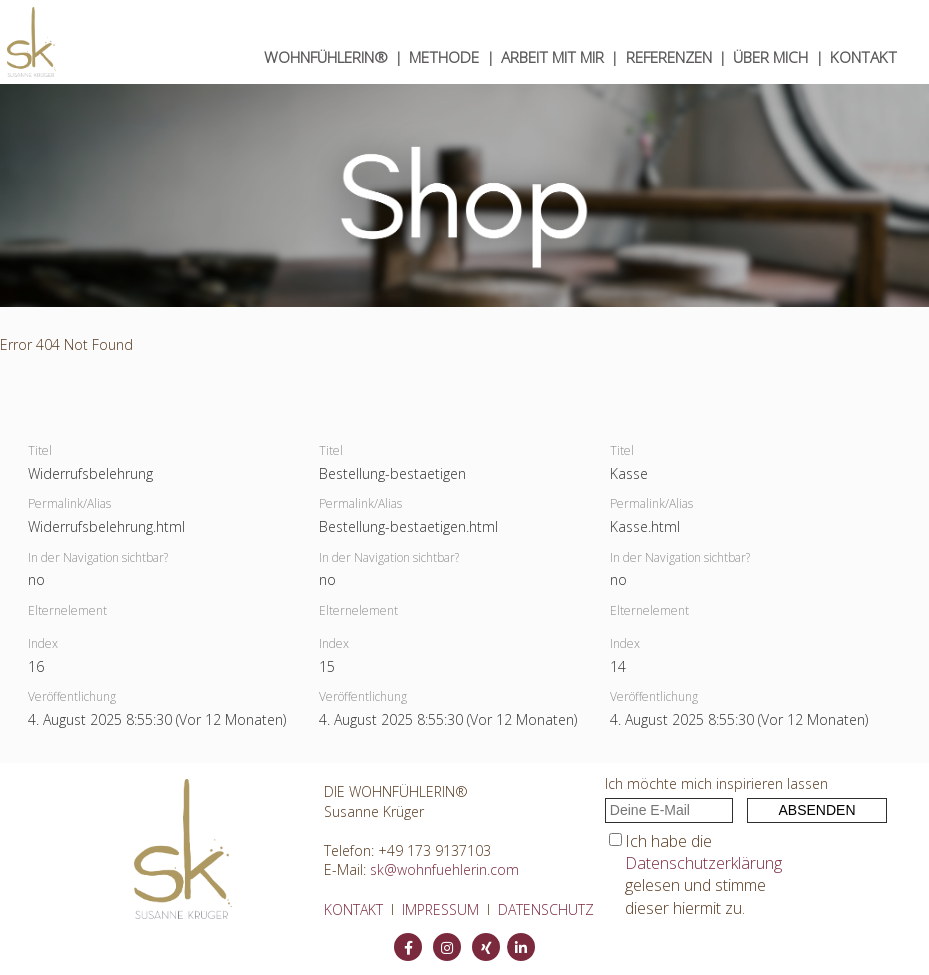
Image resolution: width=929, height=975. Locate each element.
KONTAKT (863, 57)
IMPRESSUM (440, 909)
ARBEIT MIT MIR (552, 57)
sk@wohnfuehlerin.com (444, 869)
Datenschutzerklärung (703, 863)
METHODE (444, 57)
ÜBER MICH (770, 57)
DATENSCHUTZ (546, 909)
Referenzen (669, 57)
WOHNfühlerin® (326, 57)
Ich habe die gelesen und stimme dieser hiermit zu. (703, 874)
